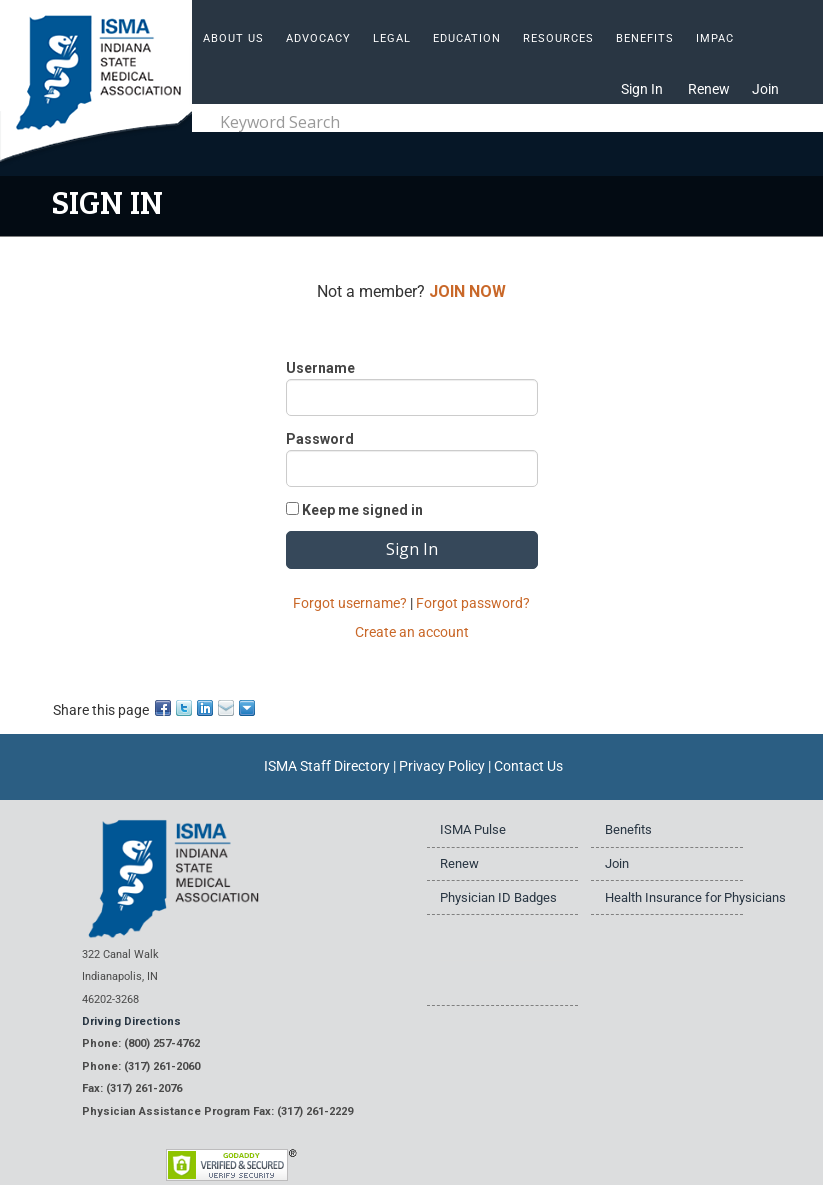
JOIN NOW (467, 291)
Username (320, 368)
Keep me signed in (362, 510)
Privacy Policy (442, 766)
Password (320, 439)
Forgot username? (350, 603)
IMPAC (715, 38)
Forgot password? (473, 603)
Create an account (412, 632)
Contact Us (528, 766)
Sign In (642, 89)
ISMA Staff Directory (327, 766)
